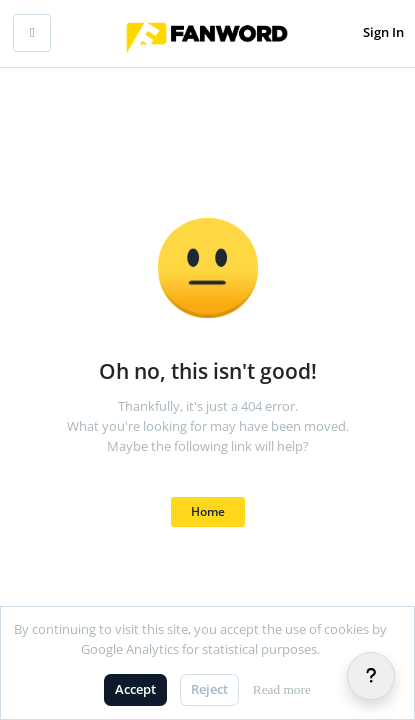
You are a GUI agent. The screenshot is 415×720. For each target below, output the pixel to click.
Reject (209, 689)
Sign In (383, 32)
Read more (282, 689)
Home (208, 511)
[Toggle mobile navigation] (32, 33)
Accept (135, 689)
